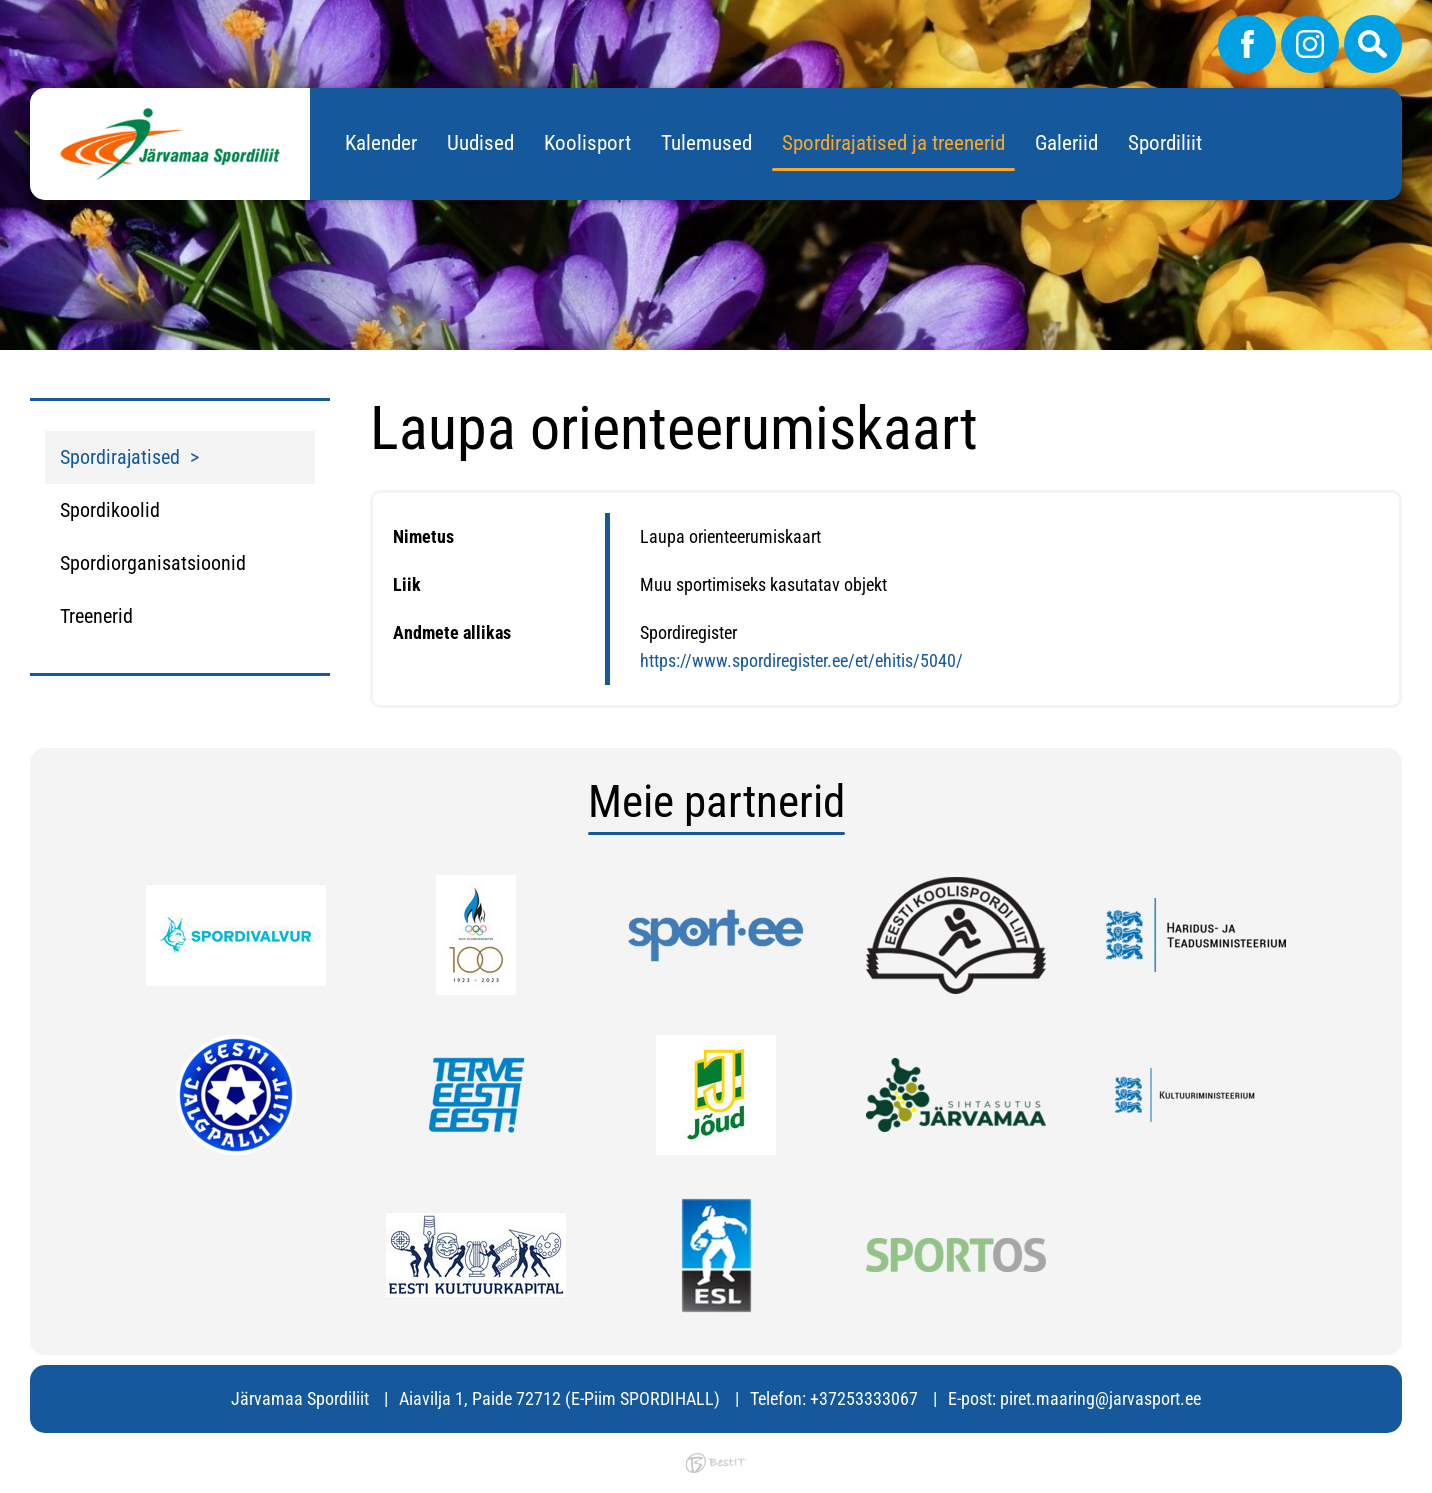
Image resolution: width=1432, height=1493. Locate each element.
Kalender (381, 143)
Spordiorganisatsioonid (153, 563)
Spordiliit (1165, 143)
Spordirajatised (120, 457)
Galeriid (1066, 143)
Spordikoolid (110, 510)
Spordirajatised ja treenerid (893, 143)
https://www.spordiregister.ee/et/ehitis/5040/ (801, 660)
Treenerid (96, 616)
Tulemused (706, 143)
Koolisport (587, 143)
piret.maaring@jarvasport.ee (1100, 1398)
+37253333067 (864, 1398)
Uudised (480, 143)
